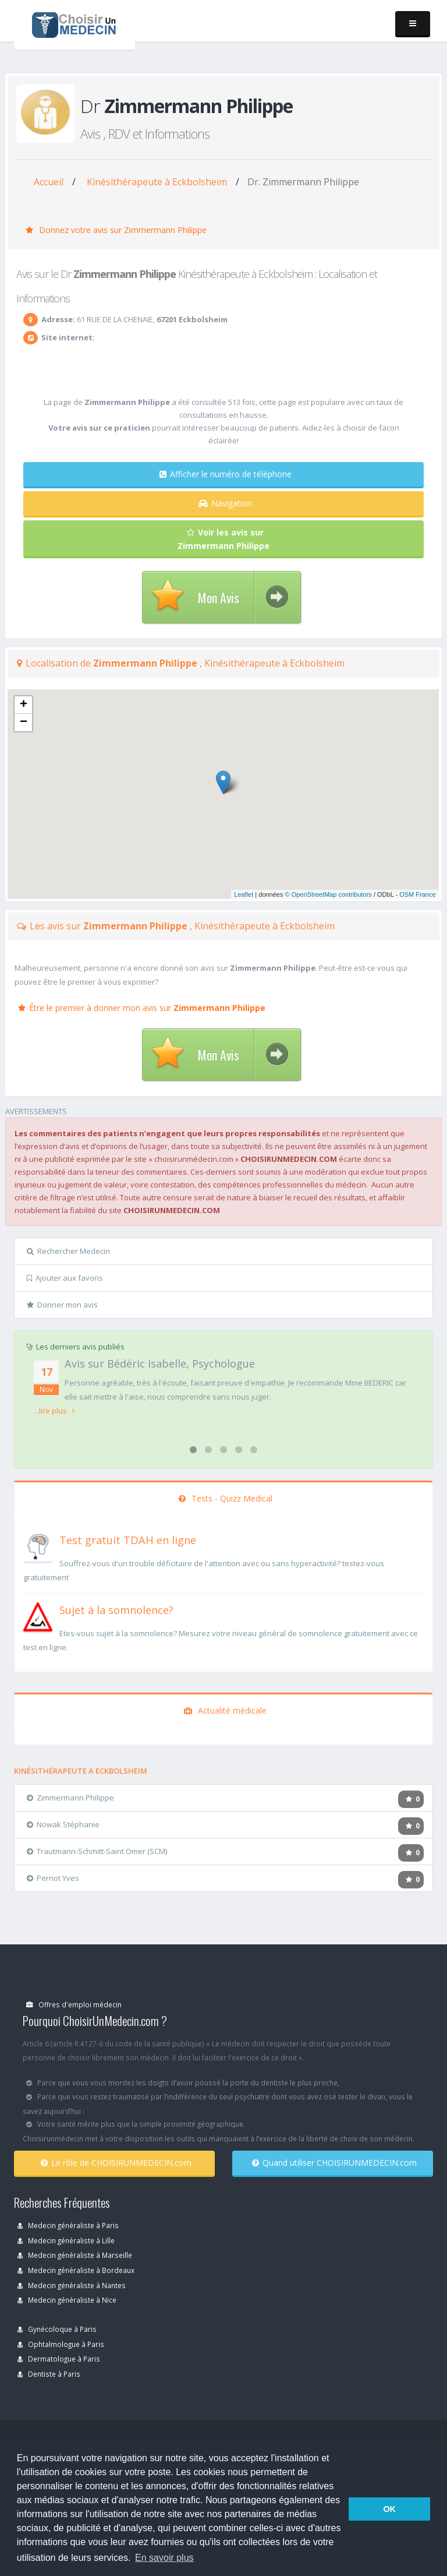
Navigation (225, 503)
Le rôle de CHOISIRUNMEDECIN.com (116, 2162)
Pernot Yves (53, 1878)
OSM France (417, 894)
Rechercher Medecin (68, 1251)
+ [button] (23, 705)
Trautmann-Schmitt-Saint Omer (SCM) (97, 1851)
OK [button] (389, 2509)
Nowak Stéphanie (63, 1824)
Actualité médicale (225, 1710)
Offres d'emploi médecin (74, 2004)
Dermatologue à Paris (58, 2358)
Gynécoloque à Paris (57, 2329)
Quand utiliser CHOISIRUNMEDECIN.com (334, 2162)
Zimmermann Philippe (70, 1797)
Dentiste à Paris (48, 2373)
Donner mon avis (62, 1304)
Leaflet (243, 894)
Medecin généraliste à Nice (66, 2299)
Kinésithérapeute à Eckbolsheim (157, 181)
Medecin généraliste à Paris (68, 2225)
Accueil (48, 181)
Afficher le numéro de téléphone (225, 474)
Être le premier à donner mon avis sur (141, 1007)
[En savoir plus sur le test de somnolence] (37, 1616)
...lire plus (54, 1410)
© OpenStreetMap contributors (328, 894)
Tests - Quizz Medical (225, 1498)
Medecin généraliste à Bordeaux (75, 2270)
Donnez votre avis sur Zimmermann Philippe (116, 229)
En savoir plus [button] (164, 2558)
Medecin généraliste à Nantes (71, 2285)
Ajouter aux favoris (65, 1278)
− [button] (23, 722)
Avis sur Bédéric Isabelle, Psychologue (160, 1363)
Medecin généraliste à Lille (66, 2240)
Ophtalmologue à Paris (60, 2344)
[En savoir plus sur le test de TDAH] (37, 1546)
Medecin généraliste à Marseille (74, 2255)
